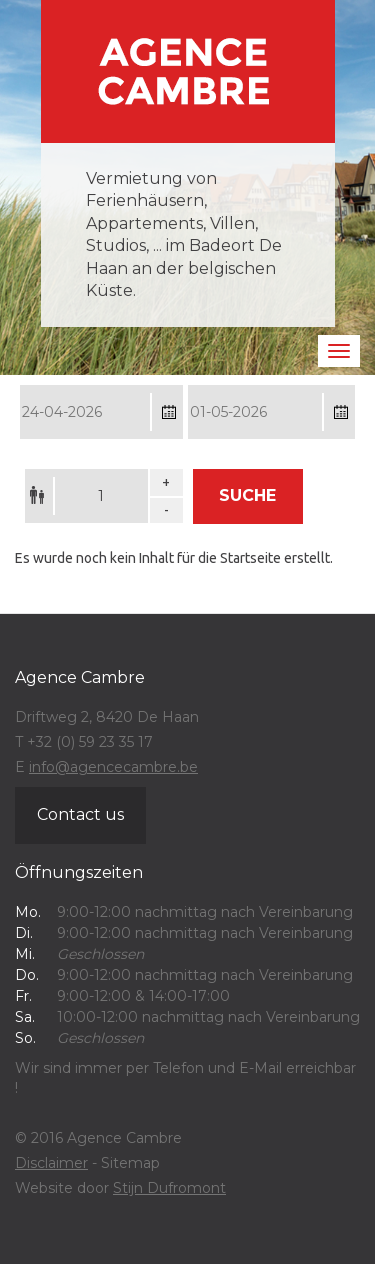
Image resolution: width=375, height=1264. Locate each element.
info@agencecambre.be (113, 767)
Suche (247, 495)
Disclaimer (51, 1163)
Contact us (80, 814)
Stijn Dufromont (169, 1188)
